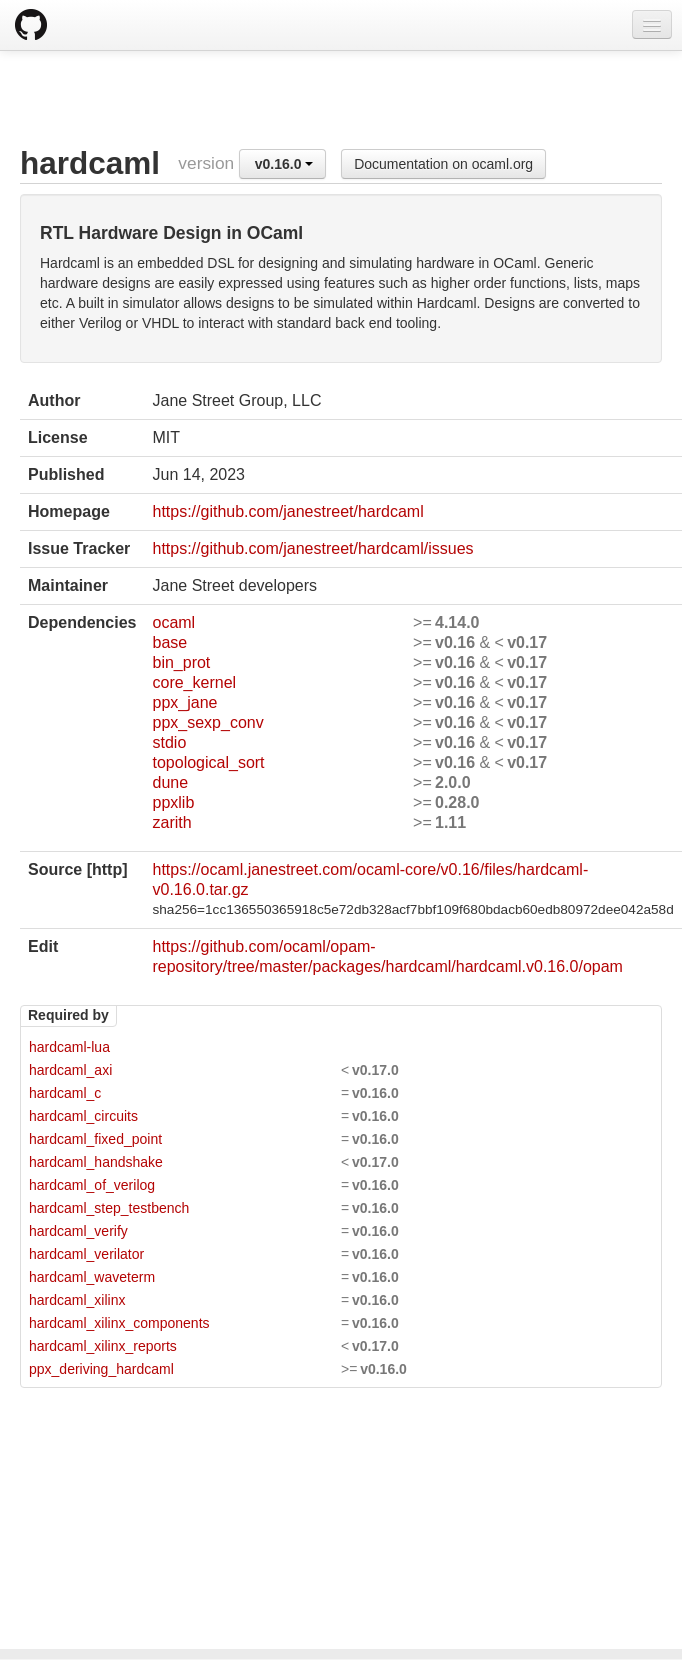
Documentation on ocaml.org (443, 164)
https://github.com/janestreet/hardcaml (287, 511)
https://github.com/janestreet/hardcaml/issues (312, 548)
